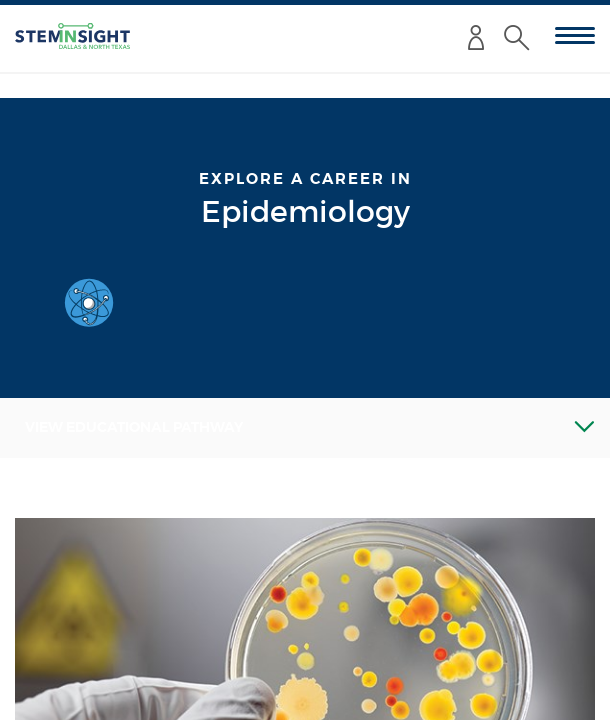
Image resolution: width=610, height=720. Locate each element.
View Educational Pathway (134, 427)
